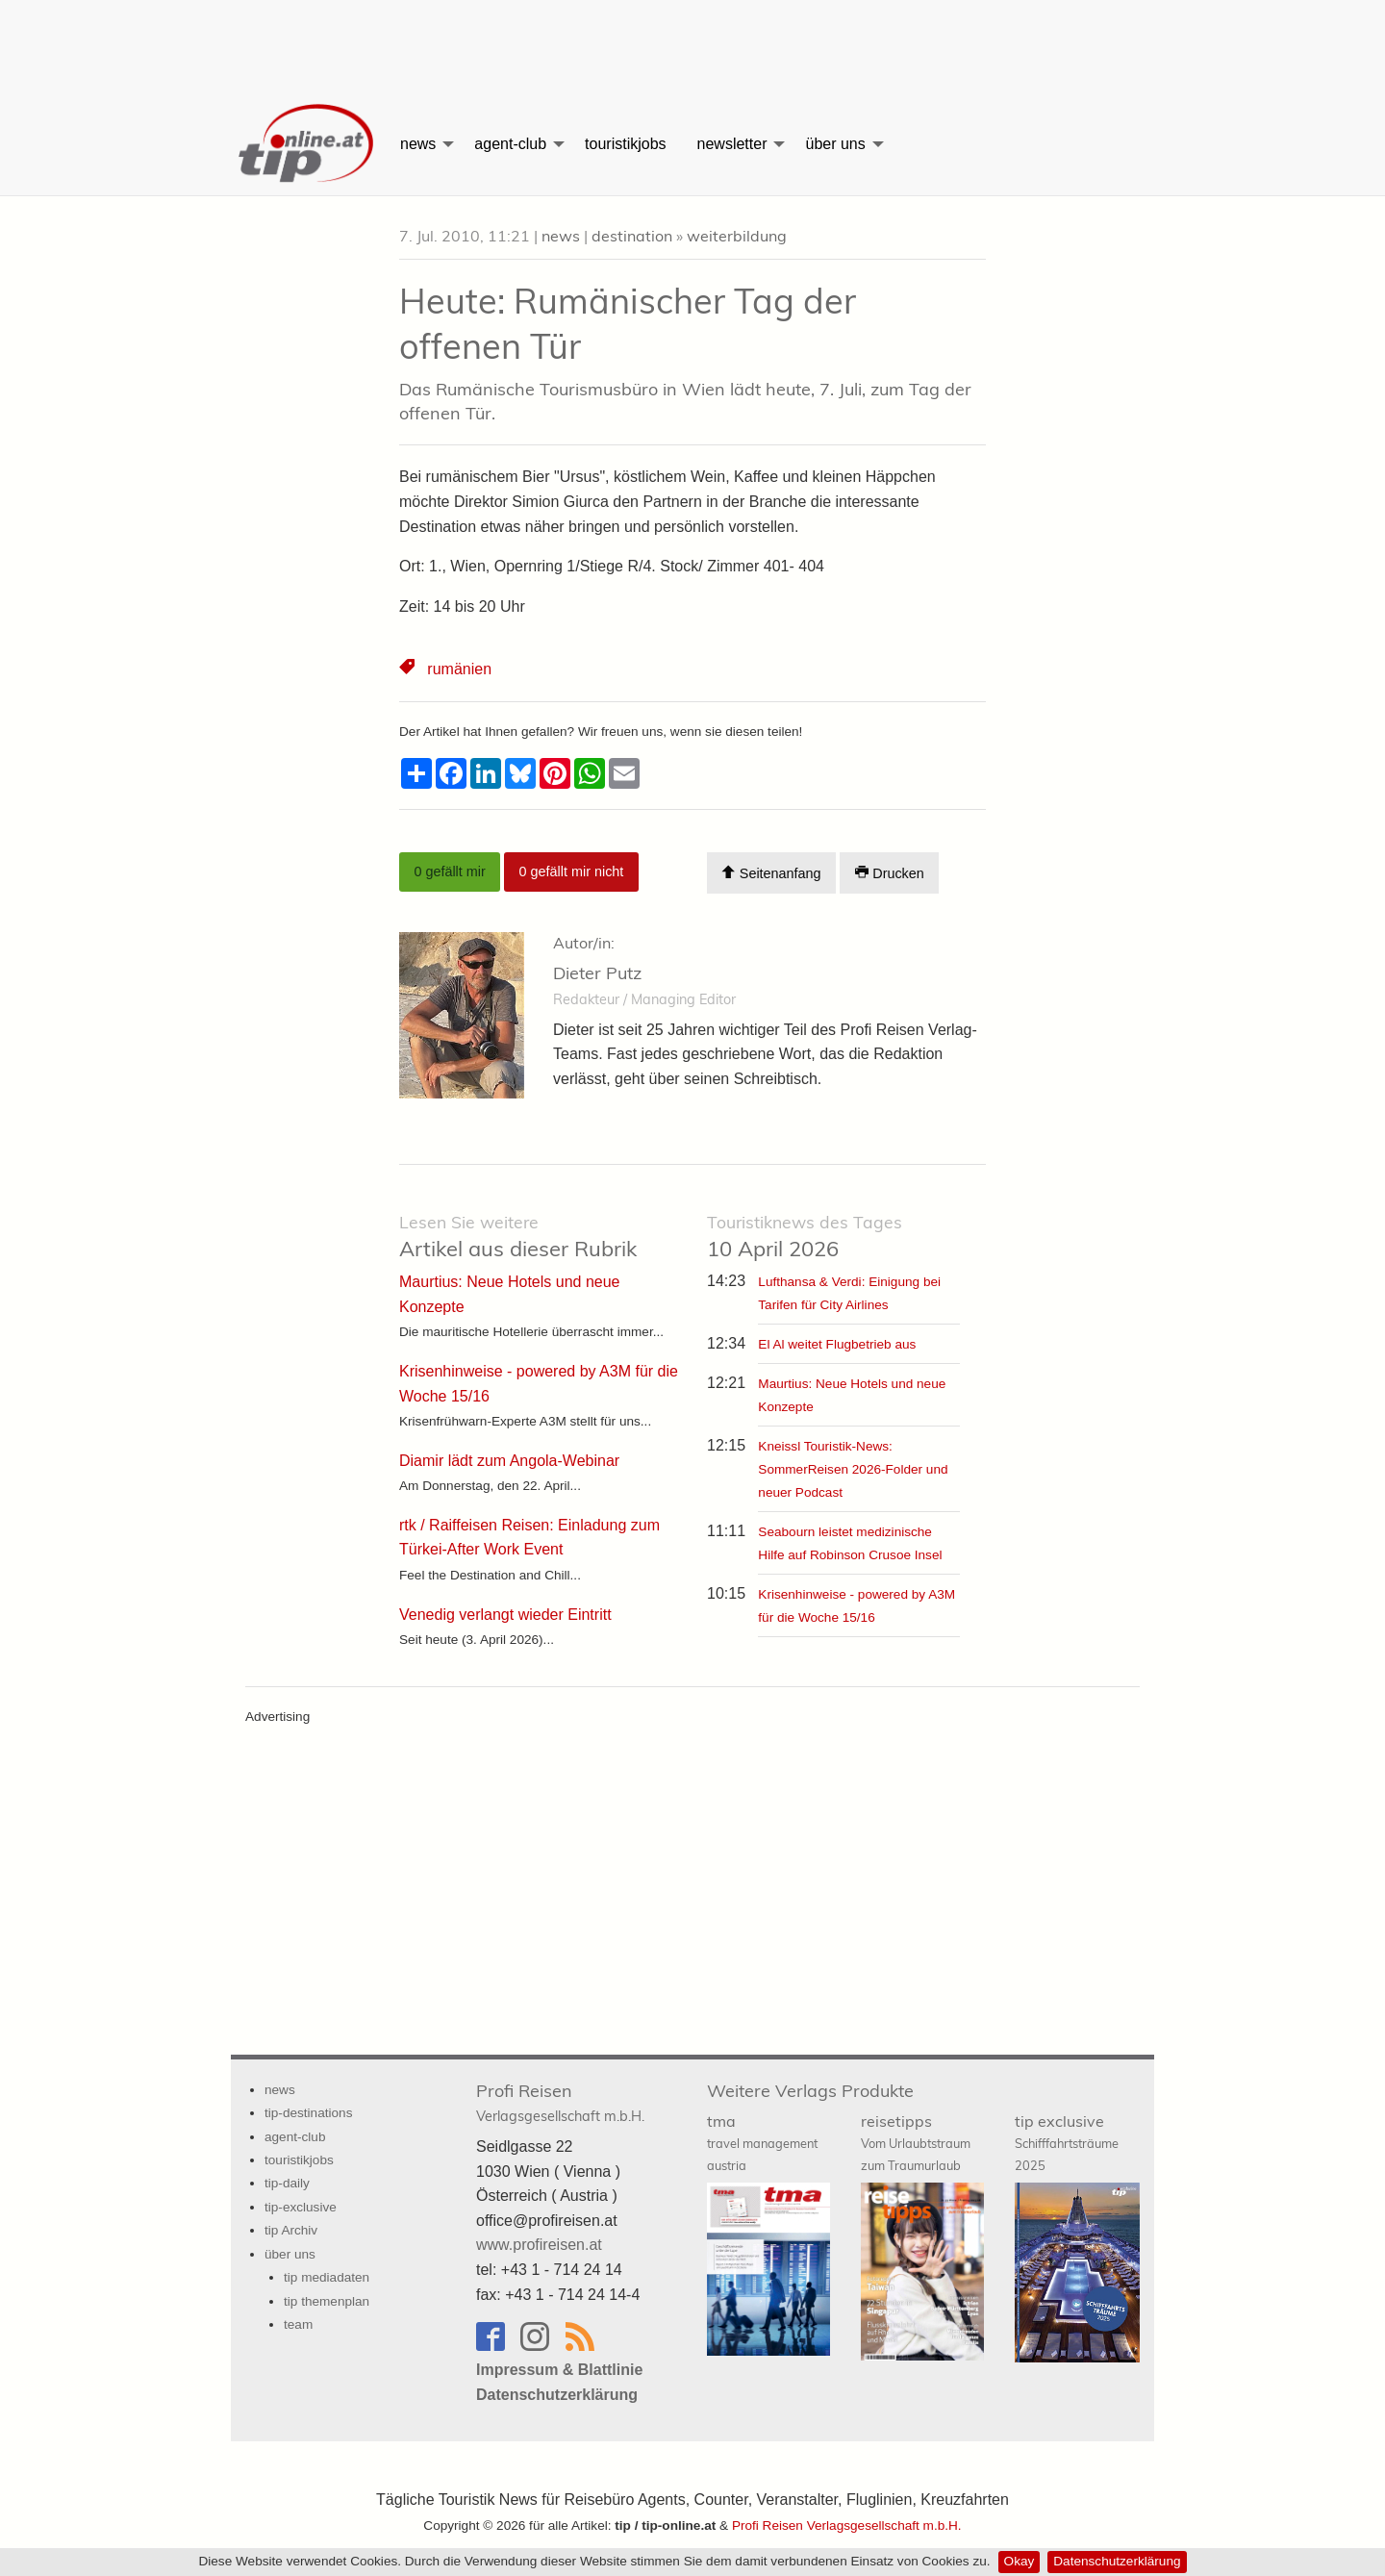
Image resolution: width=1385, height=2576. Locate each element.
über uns (835, 144)
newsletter (732, 144)
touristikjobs (625, 144)
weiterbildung (737, 235)
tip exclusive (1067, 2142)
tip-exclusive (300, 2207)
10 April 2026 (804, 1236)
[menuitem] (308, 144)
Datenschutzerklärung (1116, 2561)
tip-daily (287, 2183)
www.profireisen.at (539, 2244)
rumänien (459, 669)
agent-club (510, 144)
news (418, 144)
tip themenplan (326, 2301)
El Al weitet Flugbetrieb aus (837, 1344)
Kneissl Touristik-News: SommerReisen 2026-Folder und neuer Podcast (852, 1469)
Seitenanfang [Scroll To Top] (770, 873)
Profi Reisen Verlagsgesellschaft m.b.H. (847, 2525)
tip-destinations (308, 2113)
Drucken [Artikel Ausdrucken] (889, 873)
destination (632, 235)
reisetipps (915, 2142)
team (298, 2324)
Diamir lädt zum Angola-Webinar (509, 1460)
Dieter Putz (597, 973)
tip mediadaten (326, 2277)
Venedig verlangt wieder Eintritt (505, 1614)
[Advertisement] (692, 43)
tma (762, 2142)
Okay (1019, 2561)
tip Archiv (290, 2230)
